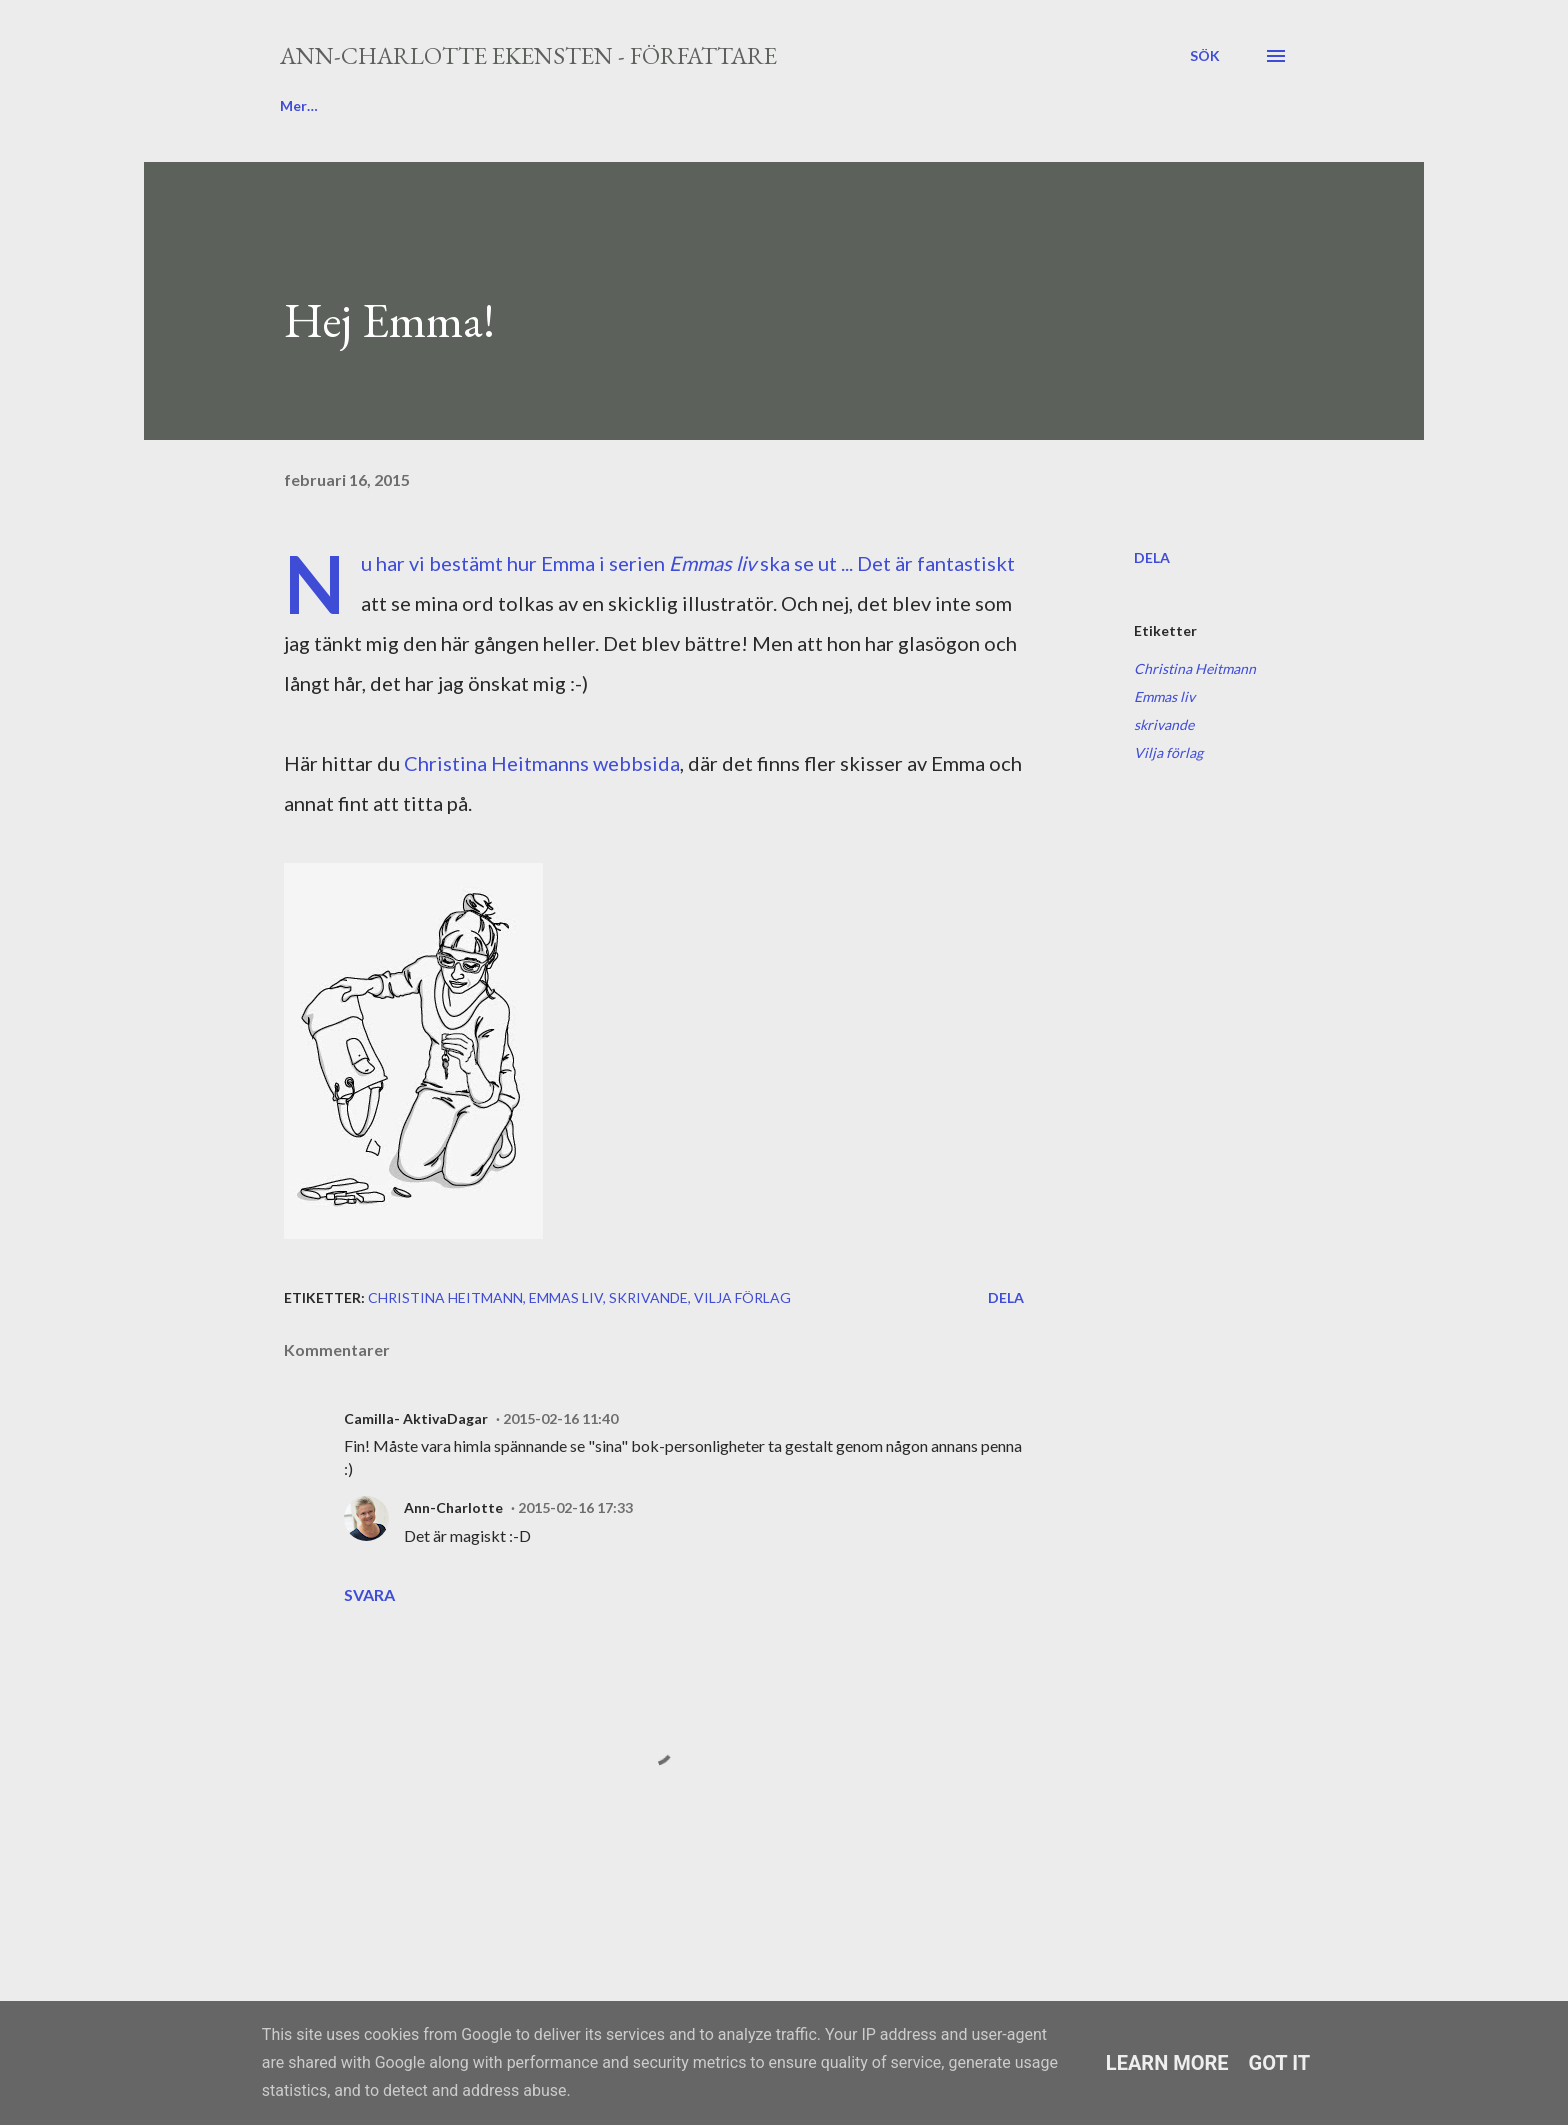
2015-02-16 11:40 (560, 1418)
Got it (1280, 2063)
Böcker (508, 105)
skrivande (1164, 724)
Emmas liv (1164, 696)
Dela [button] (1152, 557)
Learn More (1167, 2063)
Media (773, 105)
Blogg (299, 105)
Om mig (401, 105)
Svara (369, 1594)
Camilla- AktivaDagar (416, 1418)
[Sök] (1205, 56)
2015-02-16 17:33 (575, 1507)
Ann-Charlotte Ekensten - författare (528, 55)
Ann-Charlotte (453, 1507)
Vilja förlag (1168, 752)
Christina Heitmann (1195, 668)
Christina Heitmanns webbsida (542, 763)
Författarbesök (642, 105)
